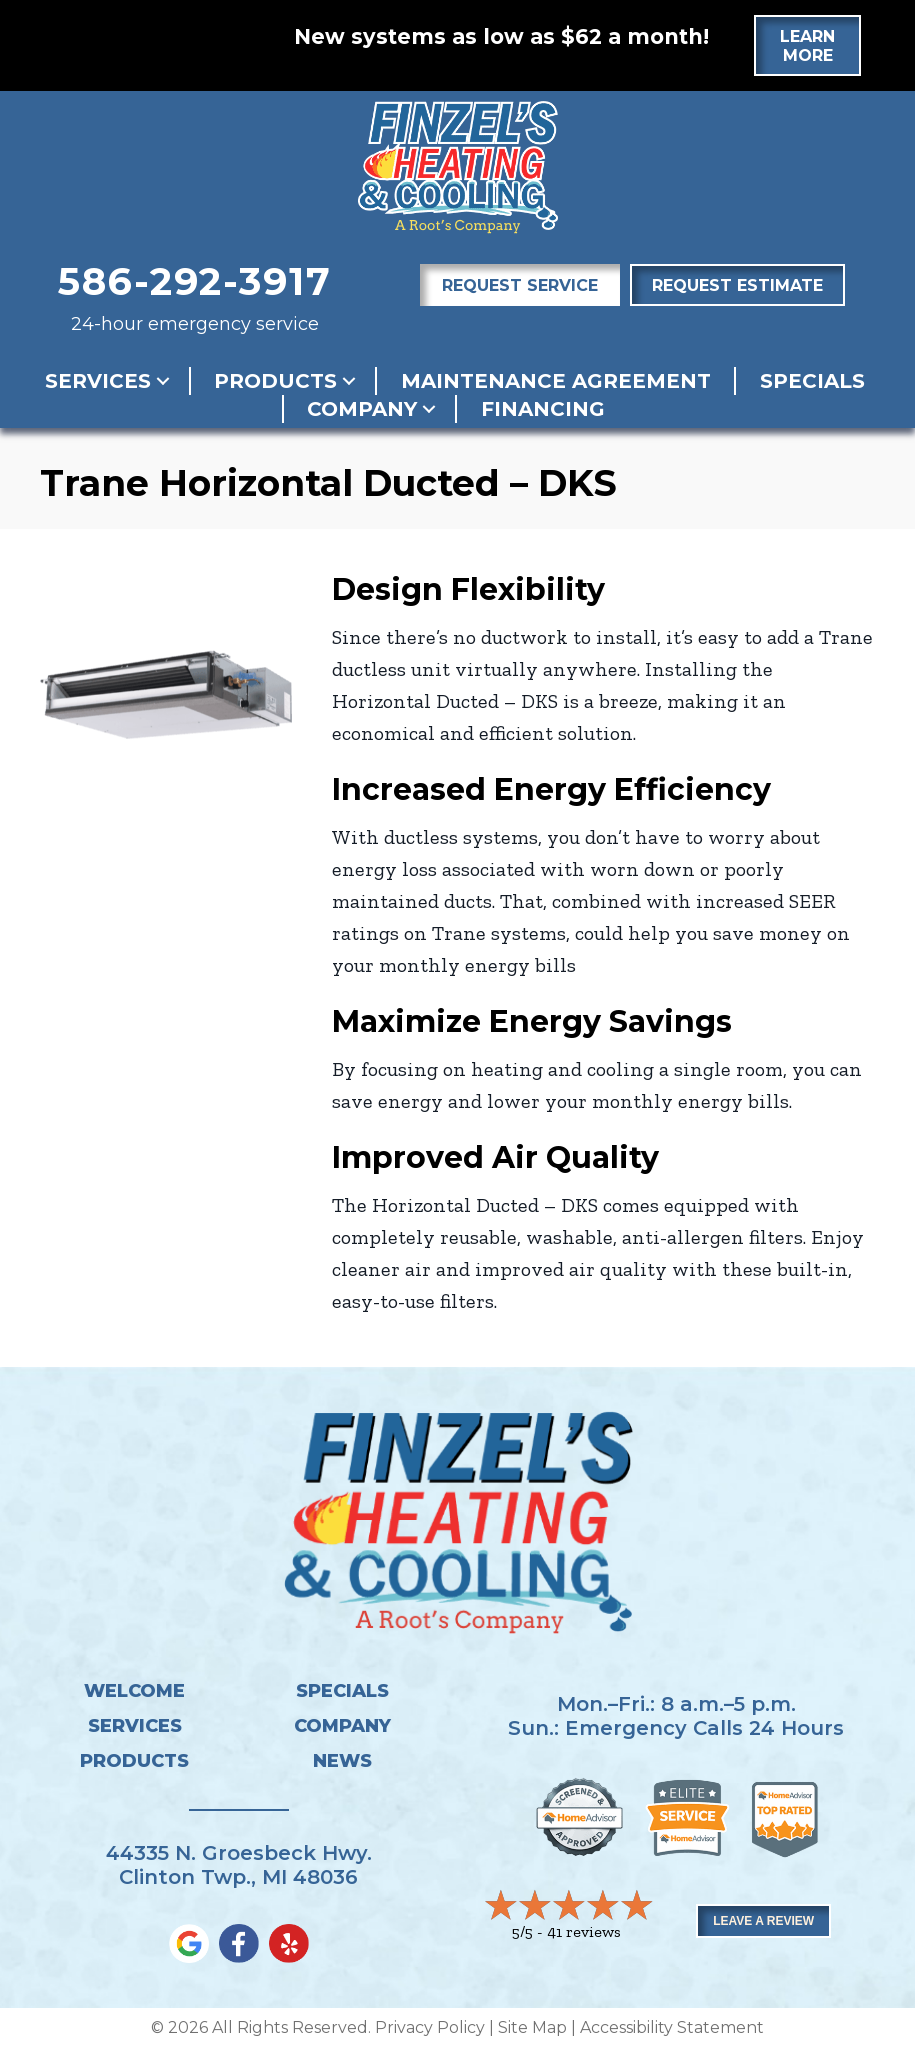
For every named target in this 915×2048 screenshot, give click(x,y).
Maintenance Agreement (556, 381)
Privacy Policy (430, 2027)
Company (362, 409)
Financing (543, 409)
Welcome (134, 1691)
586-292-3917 (195, 281)
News (342, 1761)
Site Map (532, 2027)
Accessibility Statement (672, 2027)
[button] (163, 381)
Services (98, 381)
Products (275, 381)
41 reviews (584, 1931)
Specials (812, 381)
